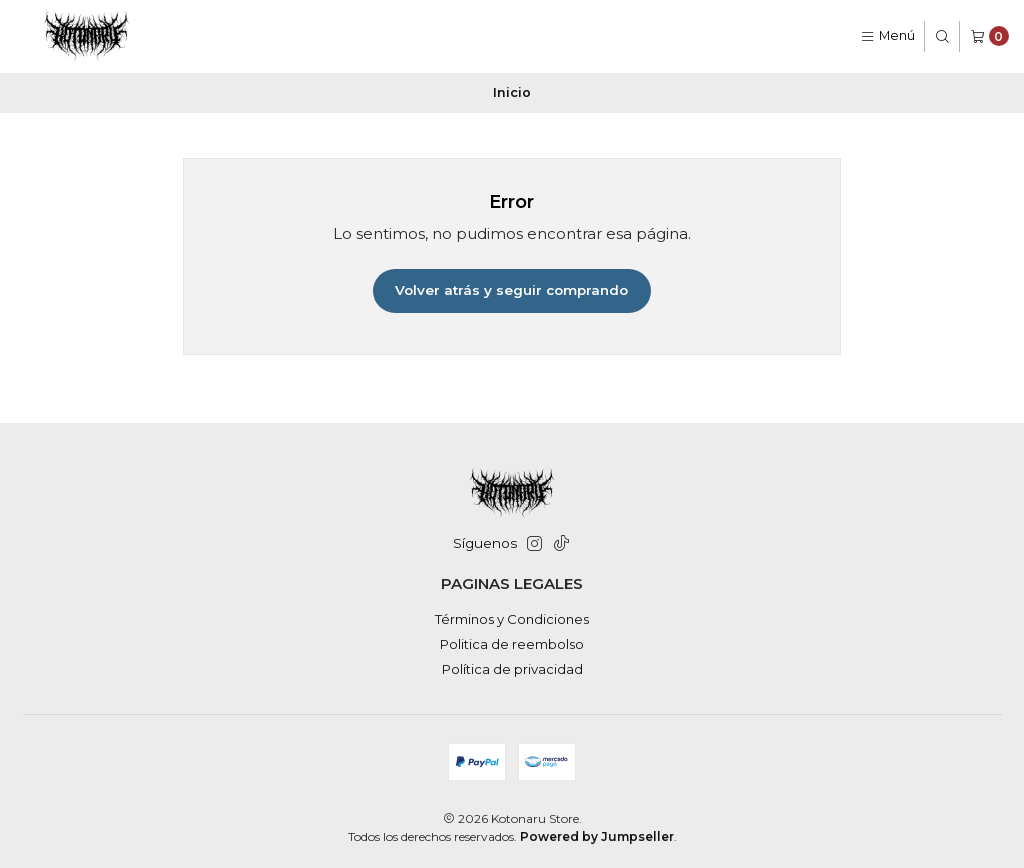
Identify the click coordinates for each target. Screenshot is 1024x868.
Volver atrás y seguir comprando (511, 290)
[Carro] (989, 36)
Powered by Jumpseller (597, 836)
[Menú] (887, 36)
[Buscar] (942, 36)
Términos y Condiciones (512, 619)
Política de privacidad (512, 669)
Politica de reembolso (512, 644)
